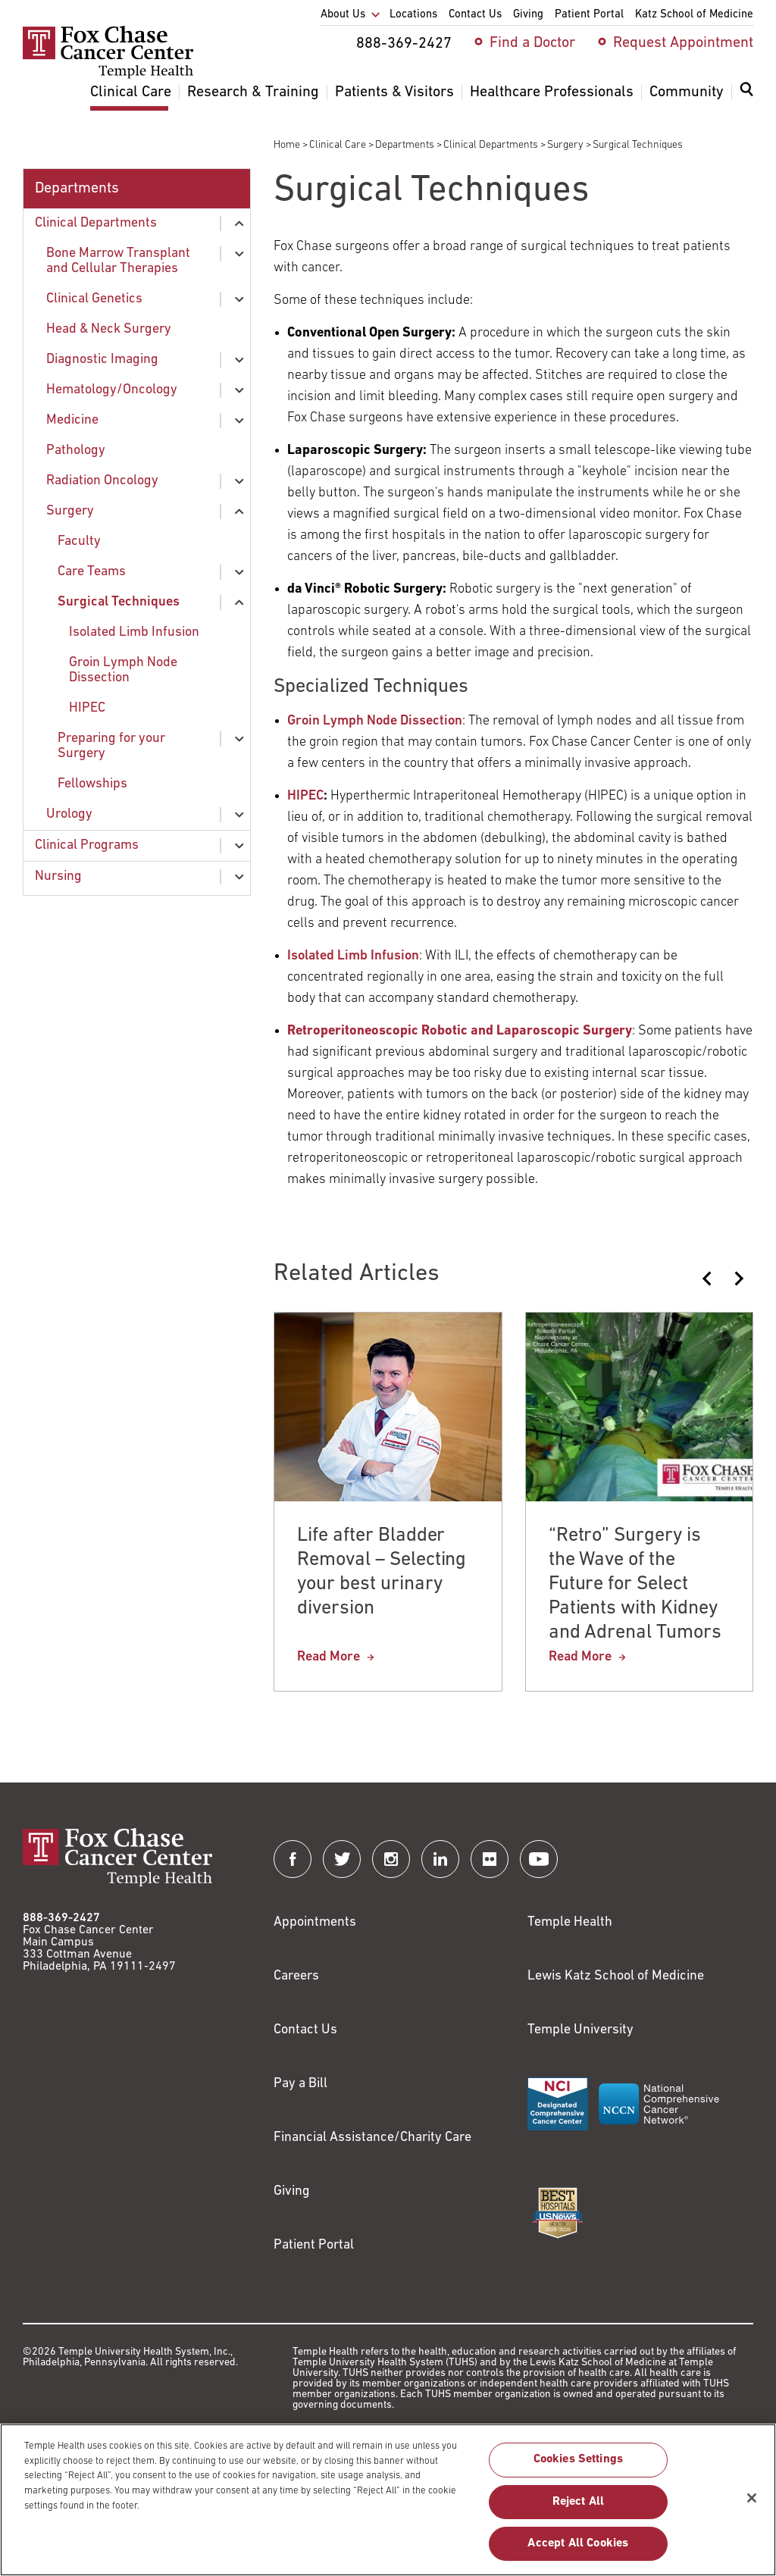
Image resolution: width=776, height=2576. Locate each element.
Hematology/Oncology (111, 390)
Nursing (58, 876)
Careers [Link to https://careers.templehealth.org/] (296, 1976)
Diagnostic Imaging (102, 359)
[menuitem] (746, 98)
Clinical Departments (490, 145)
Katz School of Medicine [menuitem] (694, 14)
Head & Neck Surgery (108, 329)
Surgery (565, 145)
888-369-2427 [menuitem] (404, 44)
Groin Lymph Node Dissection (123, 670)
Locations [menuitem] (413, 14)
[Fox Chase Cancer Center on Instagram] (391, 1859)
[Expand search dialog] (746, 93)
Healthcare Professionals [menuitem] (552, 92)
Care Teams (92, 572)
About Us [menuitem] (343, 14)
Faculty (79, 541)
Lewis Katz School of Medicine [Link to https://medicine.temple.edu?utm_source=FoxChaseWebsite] (615, 1976)
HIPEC (87, 708)
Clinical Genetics (94, 299)
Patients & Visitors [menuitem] (394, 92)
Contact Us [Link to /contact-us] (305, 2030)
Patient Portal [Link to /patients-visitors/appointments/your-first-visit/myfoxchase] (314, 2245)
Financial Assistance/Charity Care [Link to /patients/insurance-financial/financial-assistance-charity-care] (372, 2137)
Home (287, 145)
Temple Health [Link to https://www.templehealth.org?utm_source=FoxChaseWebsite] (569, 1922)
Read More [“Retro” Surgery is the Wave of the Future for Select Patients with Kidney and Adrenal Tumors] (580, 1657)
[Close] (751, 2504)
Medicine (72, 420)
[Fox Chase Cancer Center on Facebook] (292, 1859)
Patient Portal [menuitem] (589, 14)
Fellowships (92, 784)
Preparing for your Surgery (111, 746)
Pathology (75, 450)
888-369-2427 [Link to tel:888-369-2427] (61, 1918)
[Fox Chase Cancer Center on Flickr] (489, 1859)
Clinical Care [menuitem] (130, 92)
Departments (404, 145)
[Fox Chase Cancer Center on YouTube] (539, 1859)
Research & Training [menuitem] (253, 92)
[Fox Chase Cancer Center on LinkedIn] (440, 1859)
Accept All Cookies (577, 2550)
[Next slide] (738, 1278)
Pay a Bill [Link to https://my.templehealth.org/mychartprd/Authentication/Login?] (300, 2084)
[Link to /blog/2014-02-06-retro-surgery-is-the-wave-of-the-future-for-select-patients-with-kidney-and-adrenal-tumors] (459, 1031)
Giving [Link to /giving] (292, 2191)
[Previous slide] (708, 1278)
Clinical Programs (87, 845)
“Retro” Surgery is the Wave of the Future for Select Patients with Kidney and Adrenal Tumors (635, 1584)
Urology (69, 814)
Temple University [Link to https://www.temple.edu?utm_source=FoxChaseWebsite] (580, 2030)
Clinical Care (337, 145)
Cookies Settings (579, 2467)
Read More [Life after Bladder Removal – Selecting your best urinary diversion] (328, 1657)
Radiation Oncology (102, 481)
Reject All (578, 2508)
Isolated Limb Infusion (134, 632)
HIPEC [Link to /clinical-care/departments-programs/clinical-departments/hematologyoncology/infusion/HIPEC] (305, 796)
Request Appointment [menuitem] (683, 43)
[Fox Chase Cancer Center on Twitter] (342, 1859)
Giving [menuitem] (528, 14)
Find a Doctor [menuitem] (532, 43)
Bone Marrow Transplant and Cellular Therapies (118, 261)
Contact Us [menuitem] (475, 14)
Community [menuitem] (686, 92)
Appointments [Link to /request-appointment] (315, 1922)
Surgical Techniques (119, 602)
